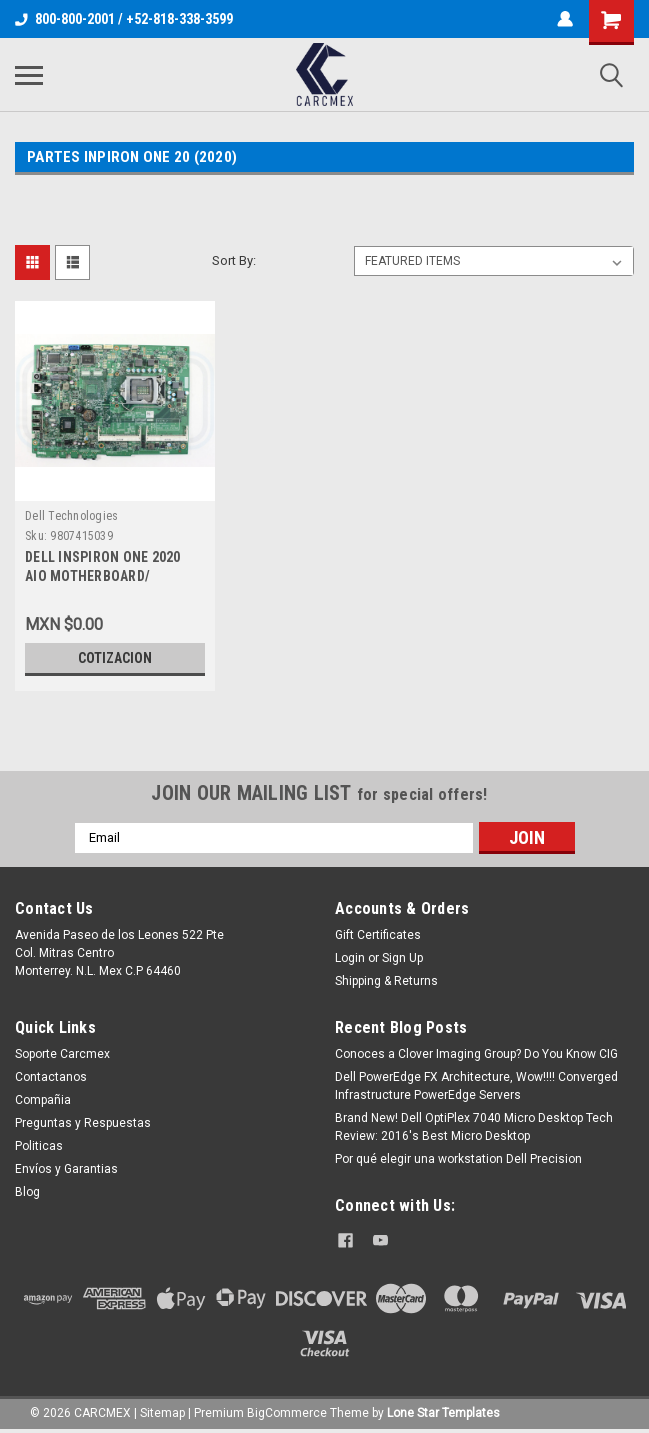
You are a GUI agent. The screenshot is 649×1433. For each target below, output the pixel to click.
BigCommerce (287, 1413)
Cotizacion (115, 658)
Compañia (43, 1100)
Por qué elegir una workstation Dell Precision (458, 1159)
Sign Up (402, 958)
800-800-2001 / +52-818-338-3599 (124, 19)
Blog (27, 1192)
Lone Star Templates (443, 1413)
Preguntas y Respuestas (83, 1123)
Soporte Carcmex (62, 1054)
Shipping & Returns (386, 981)
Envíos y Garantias (66, 1169)
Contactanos (51, 1077)
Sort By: (234, 260)
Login (350, 958)
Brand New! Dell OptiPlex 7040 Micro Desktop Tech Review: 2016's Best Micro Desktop (474, 1127)
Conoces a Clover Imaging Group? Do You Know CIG (476, 1054)
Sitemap (162, 1413)
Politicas (39, 1146)
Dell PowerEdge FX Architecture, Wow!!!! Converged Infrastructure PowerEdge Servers (476, 1086)
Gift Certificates (378, 935)
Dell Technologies (71, 516)
